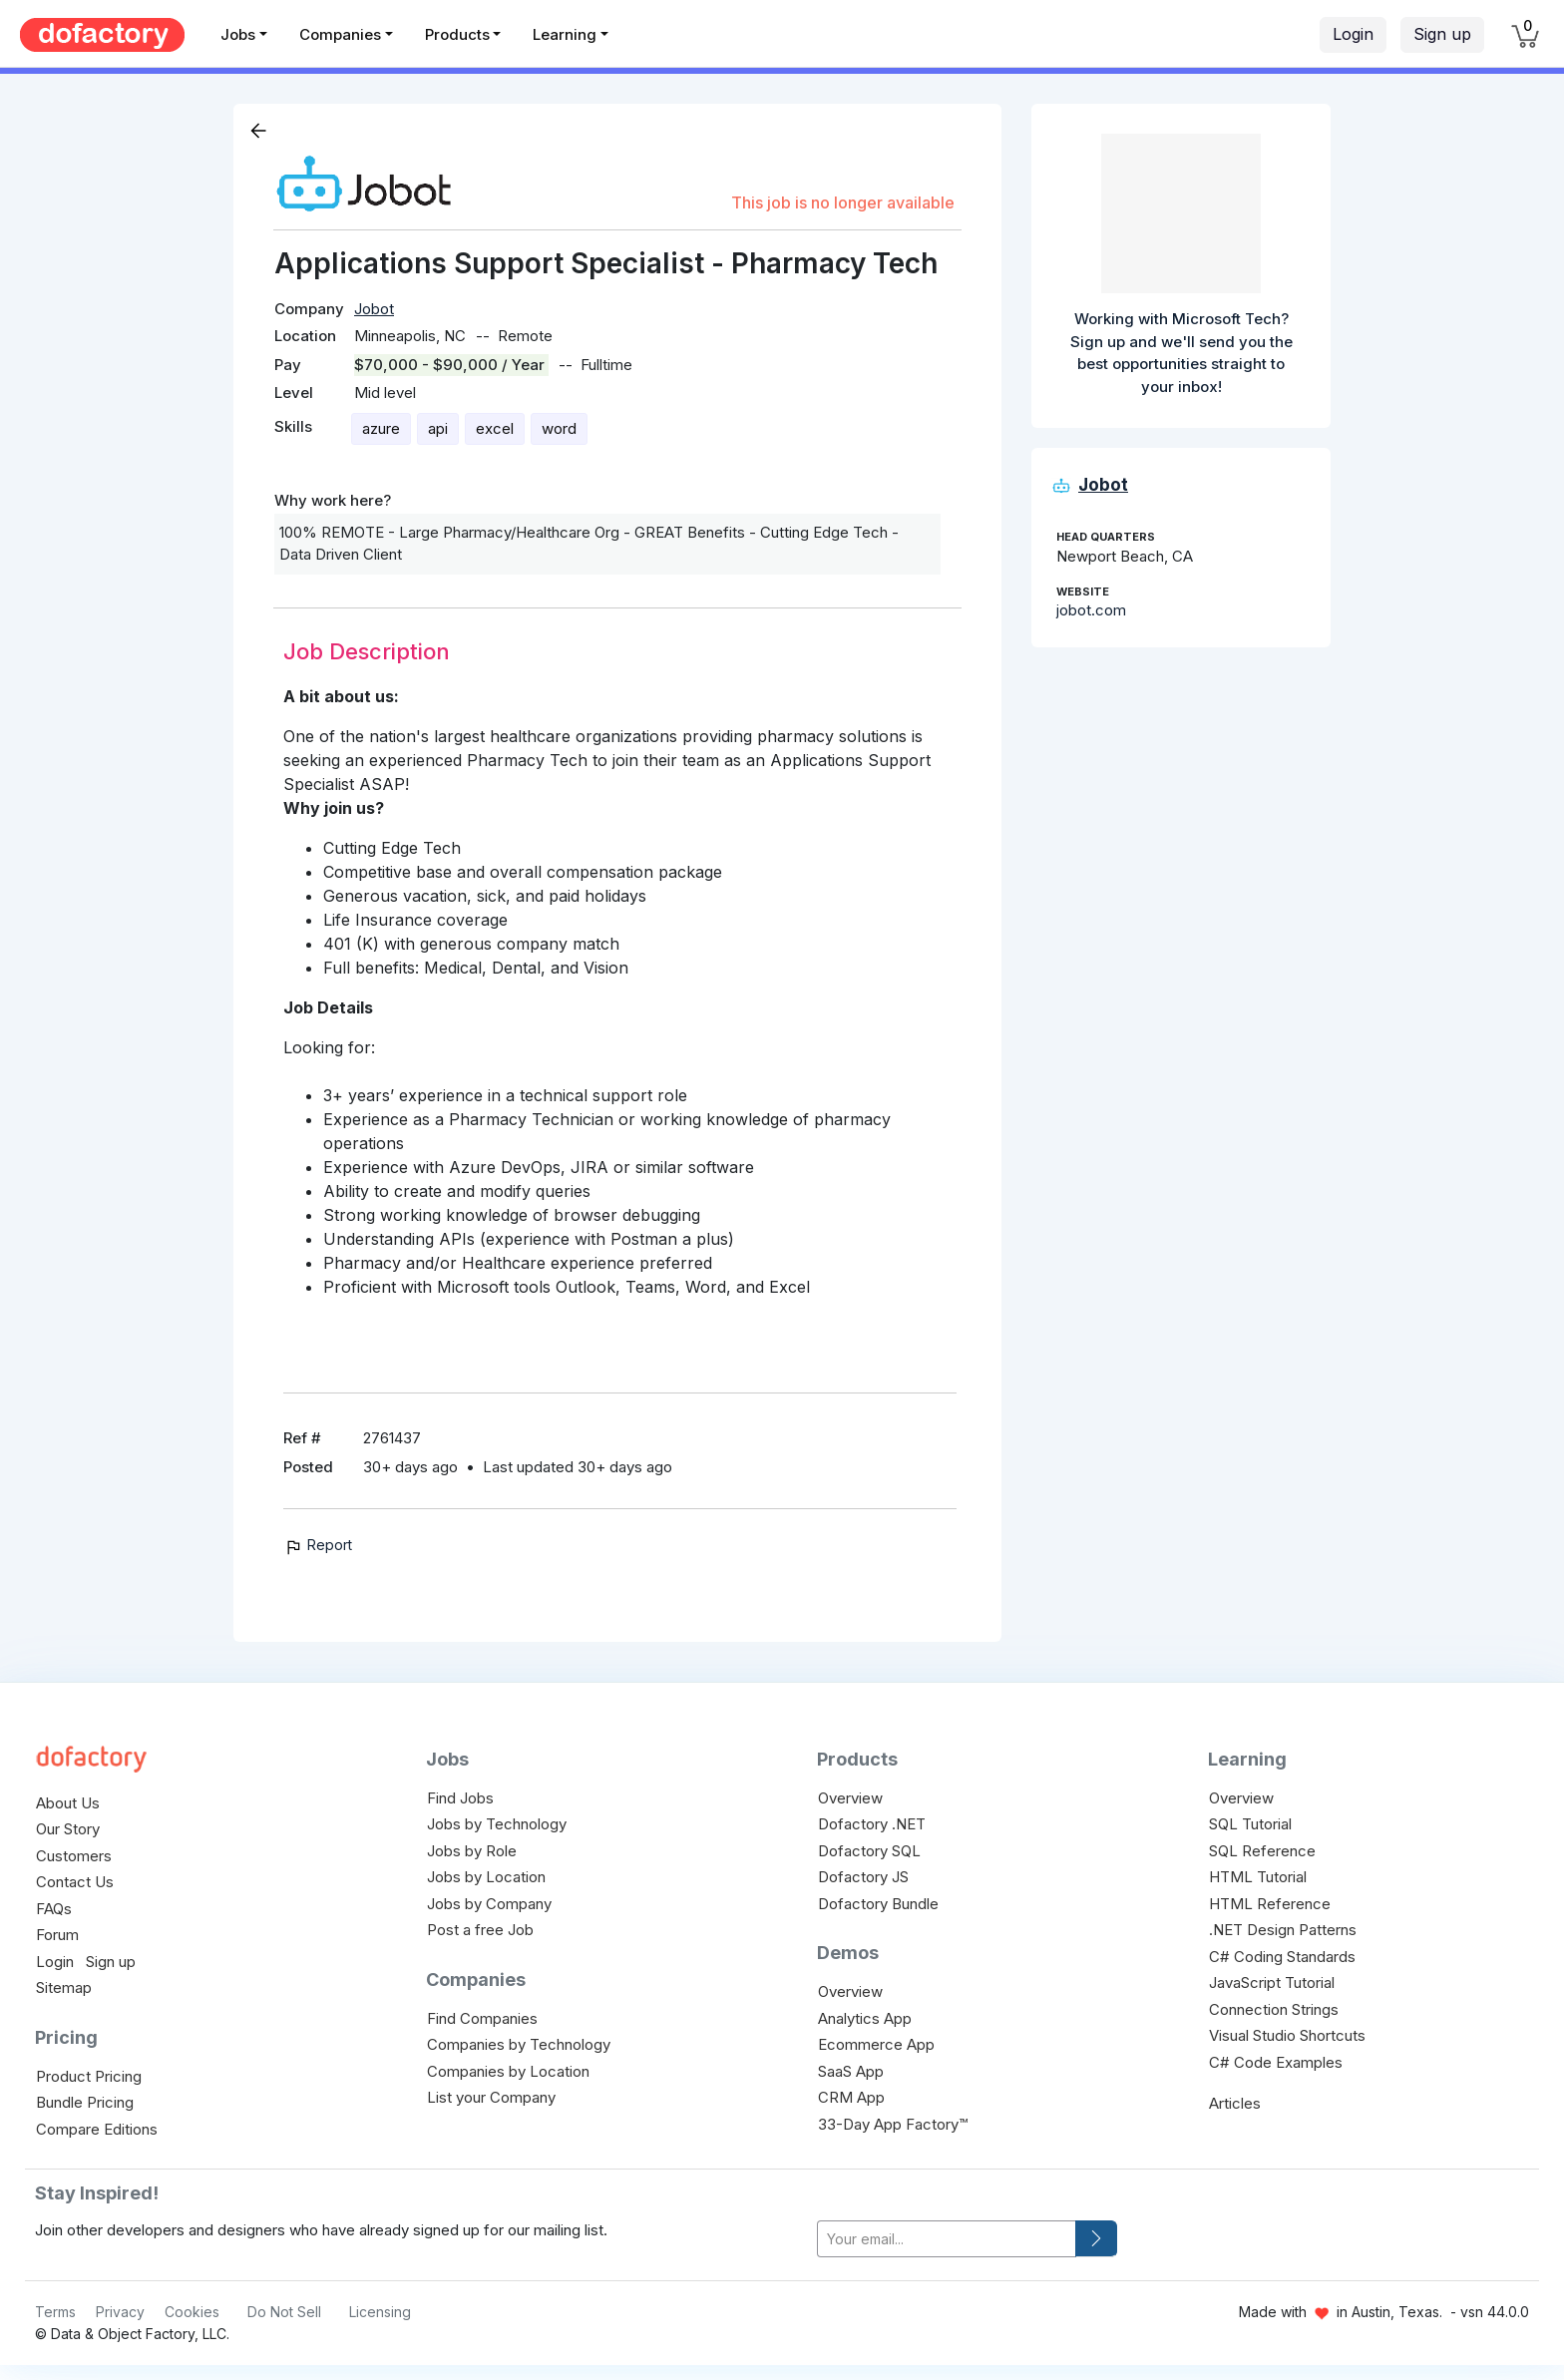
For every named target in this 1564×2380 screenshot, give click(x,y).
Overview (850, 1797)
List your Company (491, 2097)
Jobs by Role (472, 1850)
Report (317, 1544)
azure (381, 428)
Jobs (237, 34)
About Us (68, 1802)
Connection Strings (1274, 2009)
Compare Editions (97, 2129)
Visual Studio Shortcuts (1287, 2035)
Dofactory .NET (872, 1823)
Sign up (1442, 34)
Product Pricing (89, 2076)
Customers (74, 1855)
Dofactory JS (863, 1876)
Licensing (380, 2311)
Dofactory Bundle (878, 1903)
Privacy (120, 2311)
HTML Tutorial (1258, 1876)
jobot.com (1091, 609)
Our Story (68, 1828)
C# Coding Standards (1282, 1956)
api (438, 428)
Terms (55, 2311)
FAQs (54, 1908)
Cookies (192, 2311)
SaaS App (851, 2071)
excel (495, 428)
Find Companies (482, 2018)
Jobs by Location (486, 1876)
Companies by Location (508, 2071)
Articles (1235, 2103)
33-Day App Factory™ (893, 2124)
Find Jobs (460, 1797)
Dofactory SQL (869, 1850)
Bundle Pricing (85, 2102)
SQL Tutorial (1250, 1823)
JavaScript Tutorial (1272, 1982)
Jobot (374, 308)
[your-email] (946, 2238)
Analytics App (865, 2018)
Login (1353, 34)
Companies (340, 34)
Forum (57, 1934)
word (559, 428)
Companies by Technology (518, 2044)
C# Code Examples (1276, 2062)
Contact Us (75, 1881)
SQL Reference (1262, 1850)
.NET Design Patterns (1283, 1929)
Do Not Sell (284, 2311)
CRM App (851, 2097)
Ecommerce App (876, 2044)
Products (457, 34)
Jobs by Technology (497, 1823)
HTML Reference (1270, 1903)
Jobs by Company (489, 1903)
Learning (564, 34)
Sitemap (64, 1987)
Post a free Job (480, 1929)
